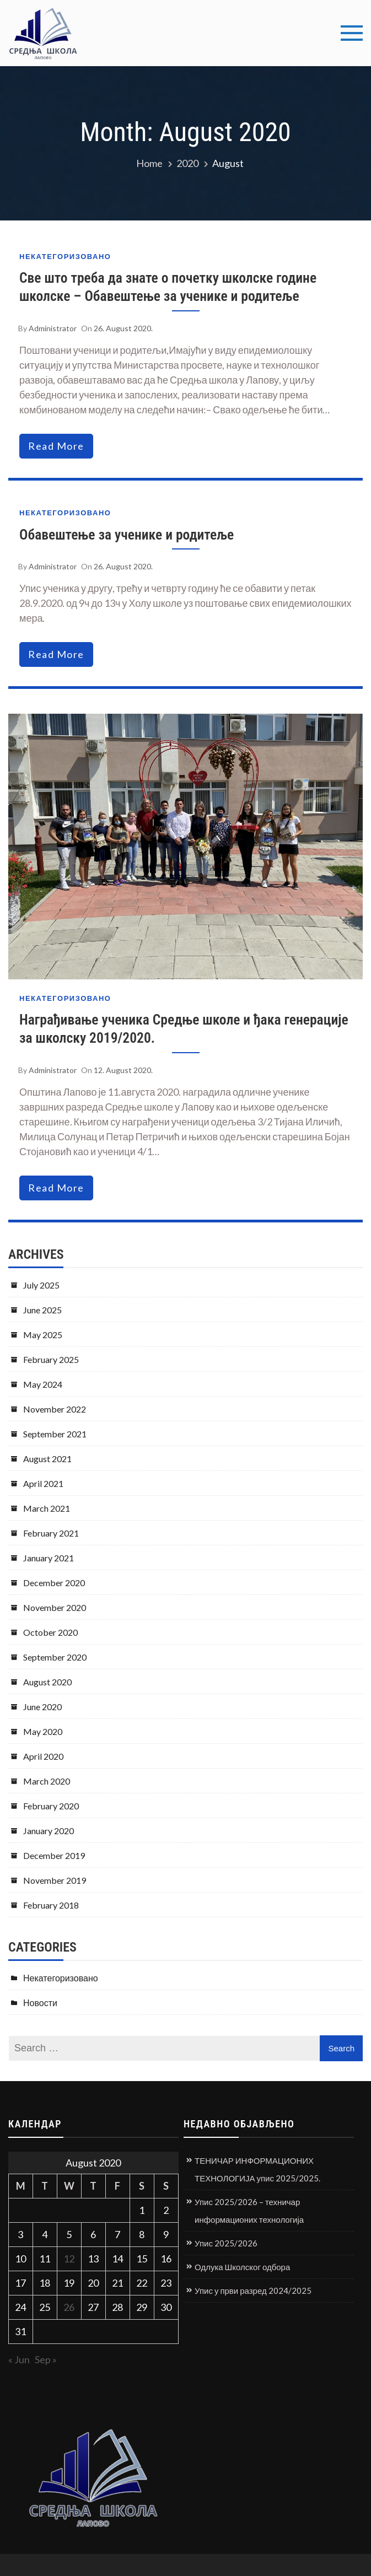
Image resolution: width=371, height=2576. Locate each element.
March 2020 (46, 1781)
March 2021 (46, 1508)
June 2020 (42, 1706)
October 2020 (50, 1632)
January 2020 (48, 1830)
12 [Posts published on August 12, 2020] (68, 2258)
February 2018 (51, 1905)
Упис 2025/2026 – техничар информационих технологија (249, 2210)
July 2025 (41, 1285)
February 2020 (51, 1806)
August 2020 (47, 1682)
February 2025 (51, 1359)
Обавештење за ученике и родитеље (126, 534)
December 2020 (54, 1582)
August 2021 (47, 1458)
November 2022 (54, 1409)
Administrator (53, 328)
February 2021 (51, 1533)
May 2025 (42, 1334)
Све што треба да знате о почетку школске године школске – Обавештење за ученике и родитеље (168, 287)
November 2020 (54, 1607)
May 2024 (42, 1384)
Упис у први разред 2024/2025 (253, 2290)
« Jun (19, 2359)
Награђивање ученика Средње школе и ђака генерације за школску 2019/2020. (184, 1028)
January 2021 (48, 1558)
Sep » (46, 2359)
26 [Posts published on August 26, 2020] (68, 2307)
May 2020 (42, 1731)
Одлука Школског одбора (242, 2267)
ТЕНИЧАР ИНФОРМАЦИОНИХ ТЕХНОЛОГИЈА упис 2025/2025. (257, 2169)
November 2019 (54, 1880)
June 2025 (42, 1310)
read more (56, 446)
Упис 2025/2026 (226, 2243)
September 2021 (55, 1434)
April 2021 (43, 1483)
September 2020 (55, 1657)
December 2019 (54, 1855)
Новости (40, 2002)
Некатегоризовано (65, 256)
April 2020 (43, 1756)
